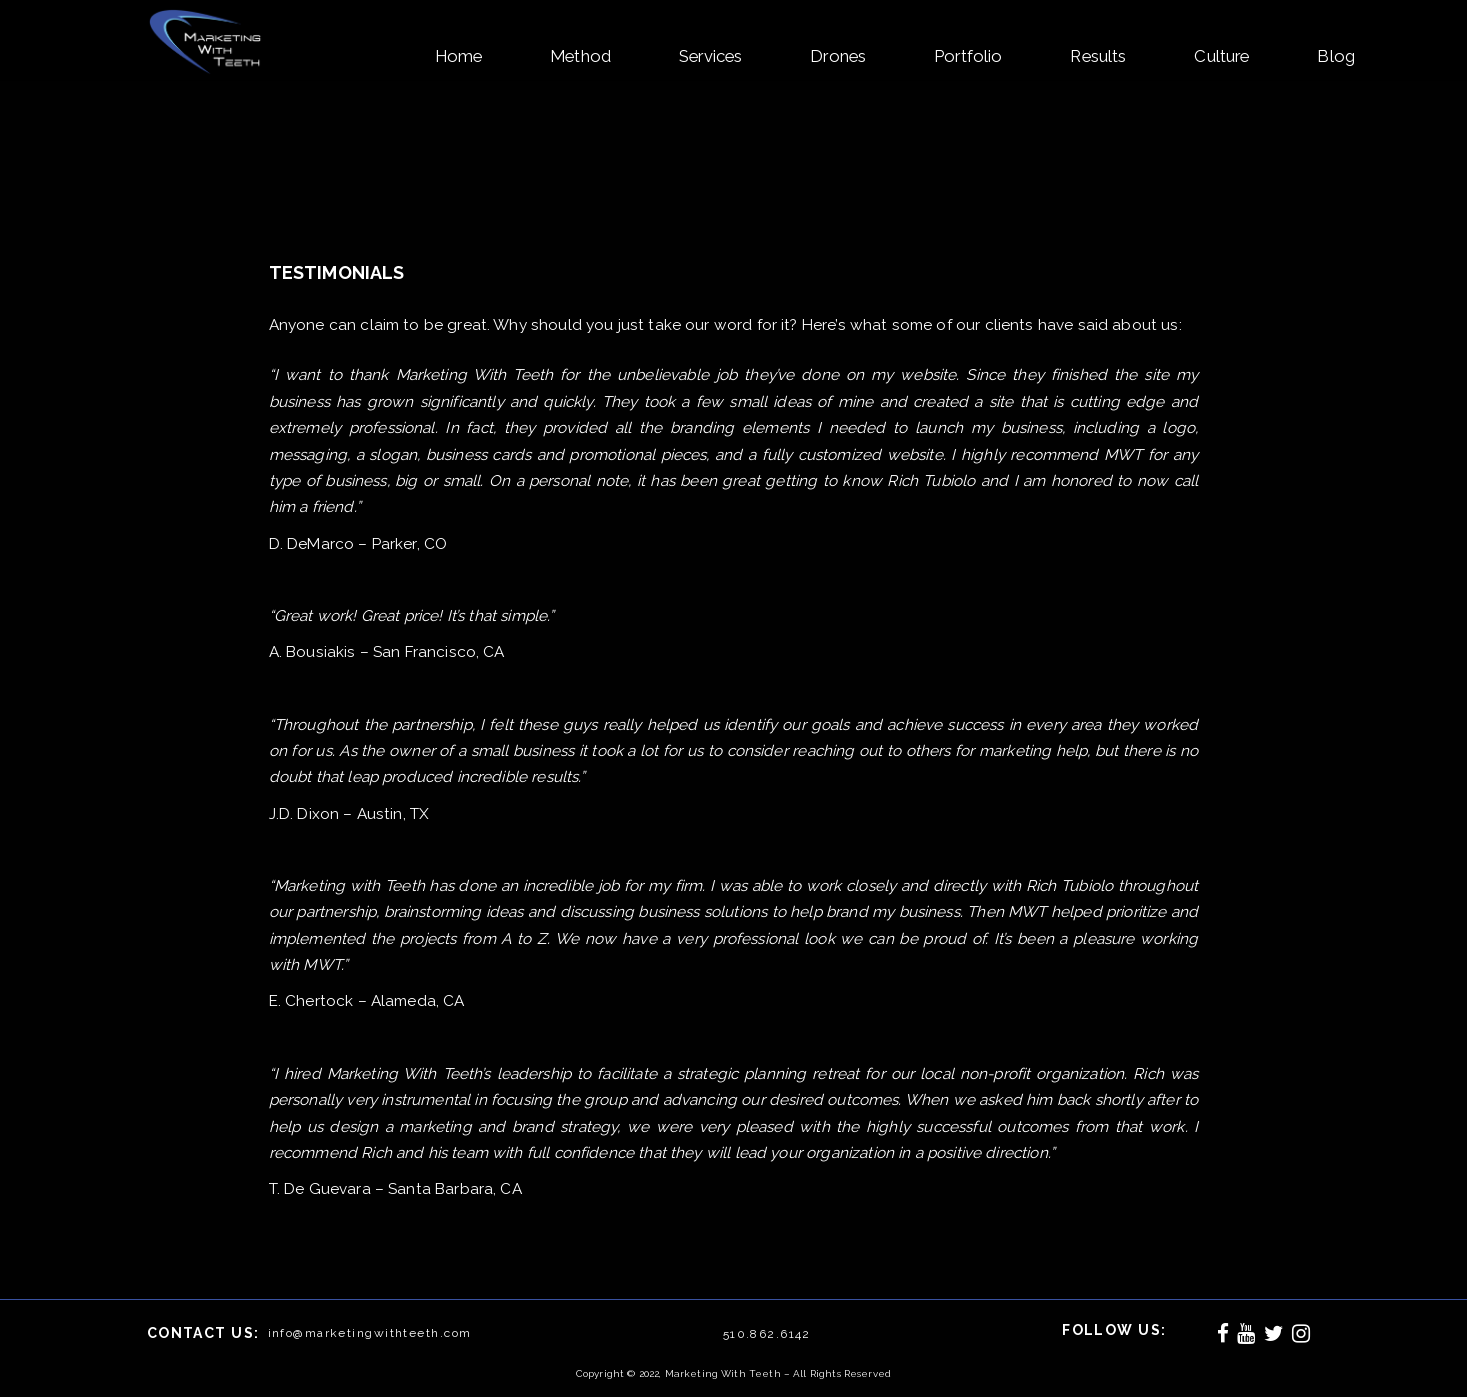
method (580, 56)
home (459, 56)
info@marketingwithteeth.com (370, 1333)
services (710, 56)
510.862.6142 (767, 1334)
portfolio (968, 56)
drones (838, 56)
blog (1336, 56)
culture (1221, 56)
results (1098, 56)
